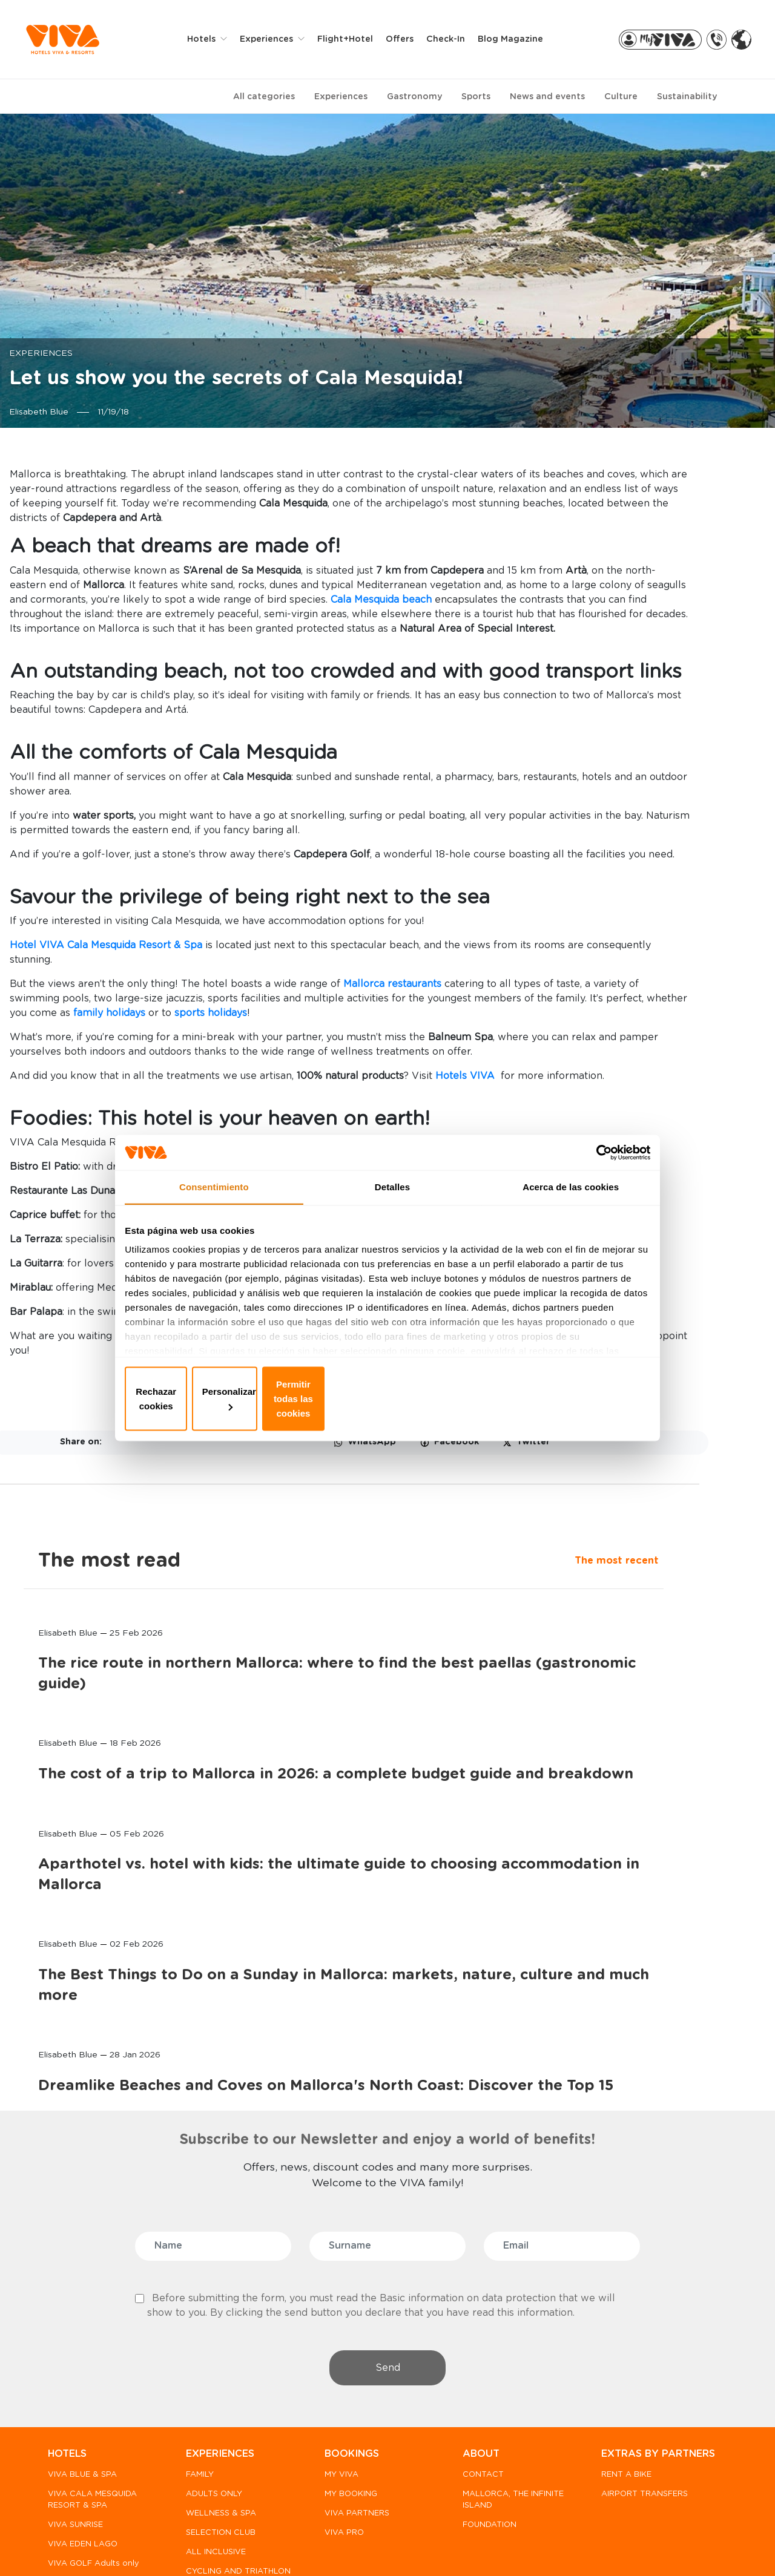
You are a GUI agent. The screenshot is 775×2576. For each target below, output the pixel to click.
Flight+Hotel (353, 38)
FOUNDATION (482, 2386)
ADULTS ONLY (211, 2355)
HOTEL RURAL (211, 2483)
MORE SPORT (210, 2502)
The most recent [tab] (609, 505)
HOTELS (67, 2315)
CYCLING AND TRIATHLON (211, 2438)
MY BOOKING (346, 2355)
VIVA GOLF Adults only (93, 2425)
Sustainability (687, 96)
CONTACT (475, 2335)
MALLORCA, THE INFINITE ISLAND (488, 2360)
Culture (621, 96)
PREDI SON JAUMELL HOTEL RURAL (89, 2492)
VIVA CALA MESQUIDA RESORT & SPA (92, 2360)
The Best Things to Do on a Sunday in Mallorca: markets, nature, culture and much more (649, 1136)
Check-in (454, 38)
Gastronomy (414, 96)
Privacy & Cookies (354, 2546)
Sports (475, 96)
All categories (264, 96)
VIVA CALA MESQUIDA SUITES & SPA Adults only (92, 2455)
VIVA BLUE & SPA (82, 2335)
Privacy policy (259, 2546)
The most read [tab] (638, 474)
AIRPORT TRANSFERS (635, 2369)
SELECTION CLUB (218, 2393)
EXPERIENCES (217, 2315)
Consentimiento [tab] (214, 1210)
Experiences (341, 96)
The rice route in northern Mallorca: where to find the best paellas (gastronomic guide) (650, 641)
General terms (530, 2546)
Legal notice (445, 2546)
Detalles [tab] (392, 1210)
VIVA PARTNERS (352, 2374)
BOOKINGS (347, 2315)
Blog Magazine (519, 38)
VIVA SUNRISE (75, 2386)
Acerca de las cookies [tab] (571, 1210)
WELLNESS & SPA (218, 2374)
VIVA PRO (339, 2393)
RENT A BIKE (617, 2350)
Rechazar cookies (213, 1396)
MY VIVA (337, 2335)
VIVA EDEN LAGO (82, 2406)
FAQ (60, 2546)
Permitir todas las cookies (562, 1396)
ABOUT (473, 2315)
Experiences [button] (276, 38)
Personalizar (388, 1396)
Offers (408, 38)
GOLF (194, 2464)
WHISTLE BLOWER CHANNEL (148, 2546)
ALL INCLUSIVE (213, 2413)
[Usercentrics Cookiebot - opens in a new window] (594, 1170)
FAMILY (197, 2335)
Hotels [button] (211, 38)
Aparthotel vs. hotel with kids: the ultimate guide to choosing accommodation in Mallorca (650, 964)
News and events (547, 96)
